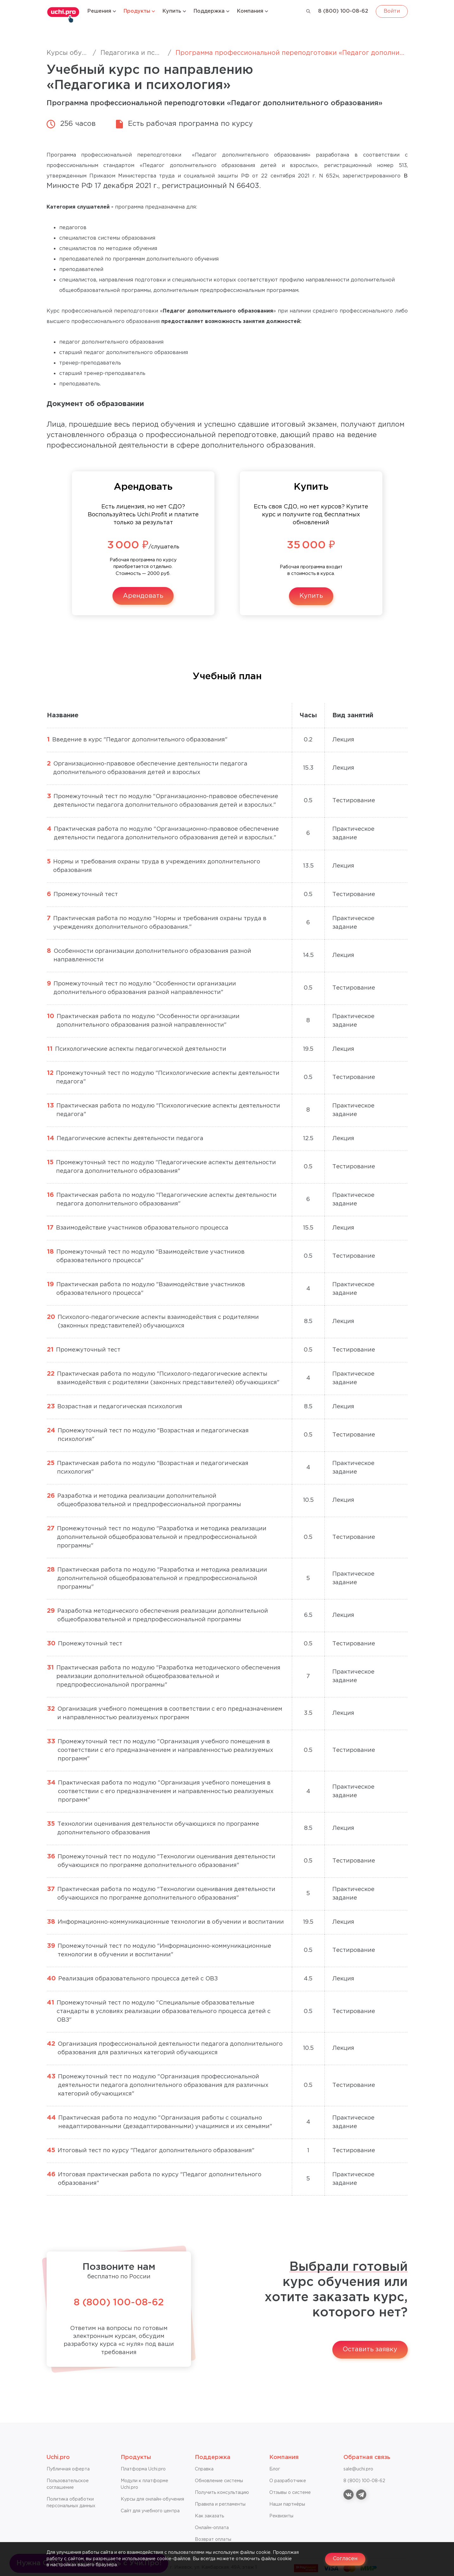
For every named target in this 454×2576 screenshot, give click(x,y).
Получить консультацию (222, 2493)
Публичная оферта (68, 2469)
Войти (392, 11)
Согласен (345, 2558)
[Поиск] (308, 11)
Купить (311, 596)
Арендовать (143, 596)
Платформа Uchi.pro (143, 2469)
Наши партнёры (287, 2504)
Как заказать (209, 2516)
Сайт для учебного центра (150, 2511)
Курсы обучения (74, 53)
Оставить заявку (370, 2349)
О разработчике (287, 2481)
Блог (274, 2469)
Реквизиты (281, 2516)
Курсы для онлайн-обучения (152, 2499)
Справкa (204, 2469)
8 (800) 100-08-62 (343, 11)
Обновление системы (219, 2481)
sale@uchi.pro (358, 2469)
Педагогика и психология (142, 53)
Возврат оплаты (213, 2539)
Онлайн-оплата (212, 2528)
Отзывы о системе (290, 2493)
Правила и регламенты (220, 2504)
